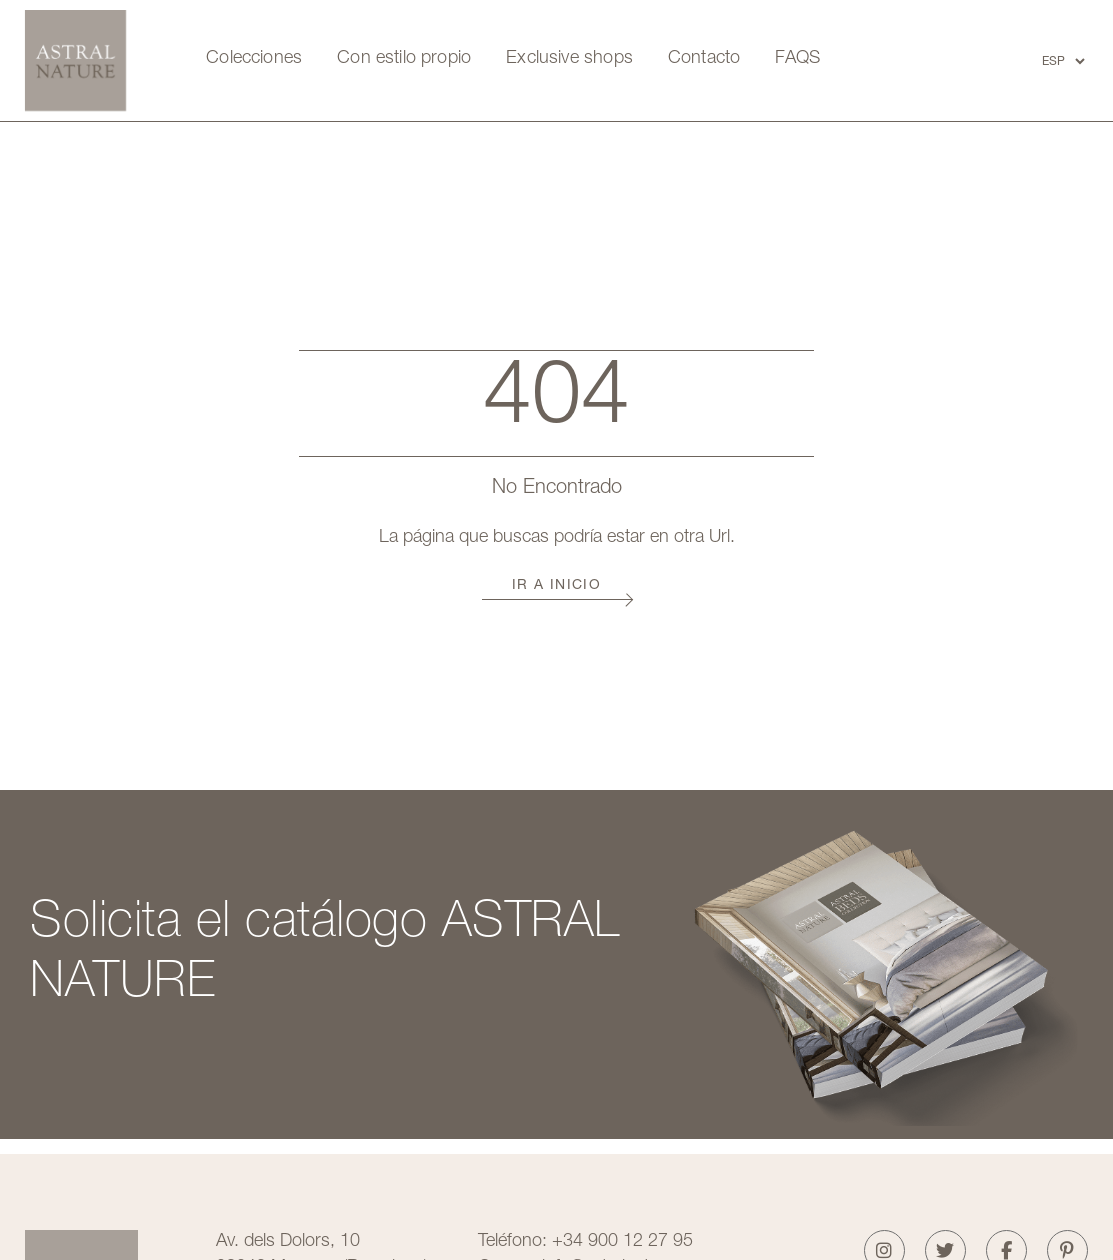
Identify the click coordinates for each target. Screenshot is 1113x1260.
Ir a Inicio (556, 586)
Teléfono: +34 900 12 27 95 (585, 1242)
